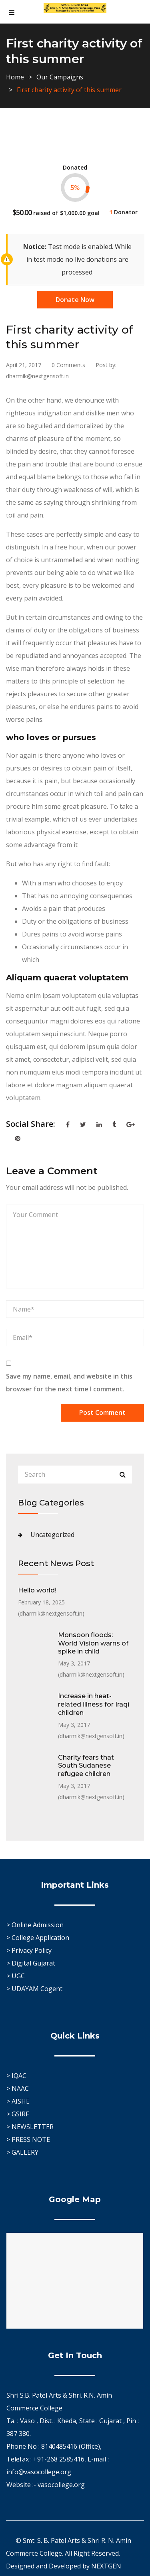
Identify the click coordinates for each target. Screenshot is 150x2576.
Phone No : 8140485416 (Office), (54, 2446)
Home (15, 77)
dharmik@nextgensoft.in (51, 1613)
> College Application (37, 1937)
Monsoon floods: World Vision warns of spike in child (93, 1643)
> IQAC (16, 2075)
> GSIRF (17, 2114)
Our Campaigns (59, 77)
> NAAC (17, 2088)
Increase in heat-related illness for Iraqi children (93, 1704)
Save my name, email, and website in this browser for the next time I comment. (69, 1382)
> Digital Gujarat (30, 1963)
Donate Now (75, 299)
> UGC (15, 1976)
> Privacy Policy (29, 1950)
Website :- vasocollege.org (45, 2484)
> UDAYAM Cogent (34, 1988)
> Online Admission (35, 1924)
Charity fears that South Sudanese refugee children (86, 1766)
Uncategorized (52, 1534)
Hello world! (37, 1590)
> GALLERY (22, 2152)
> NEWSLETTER (30, 2126)
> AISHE (18, 2101)
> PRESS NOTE (28, 2139)
